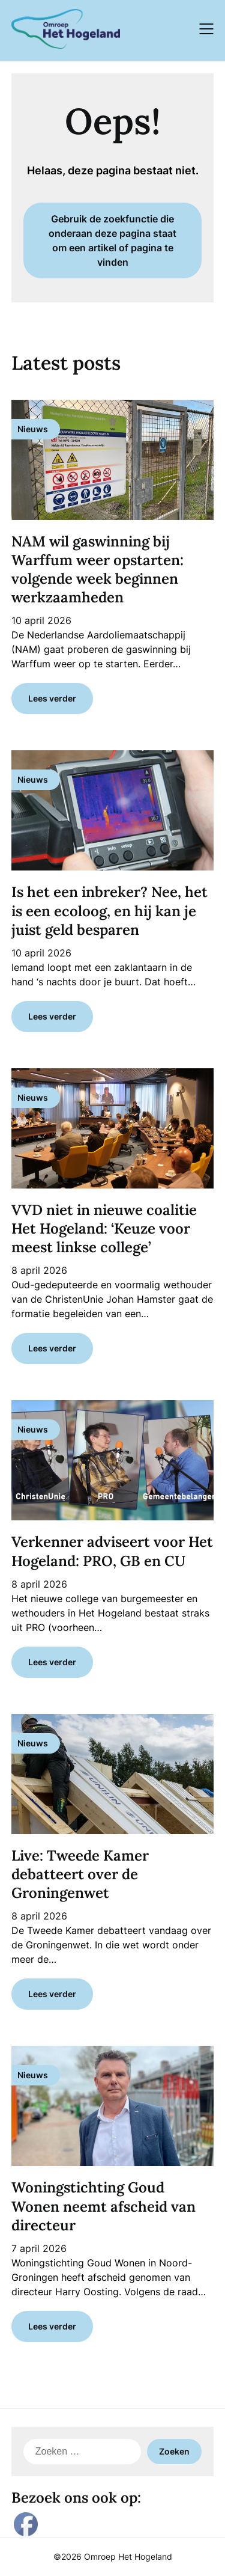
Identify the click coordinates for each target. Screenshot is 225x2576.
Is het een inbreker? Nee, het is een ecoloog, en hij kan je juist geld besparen (109, 910)
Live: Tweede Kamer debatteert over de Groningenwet (80, 1874)
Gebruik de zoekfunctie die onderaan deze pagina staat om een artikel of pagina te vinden (112, 240)
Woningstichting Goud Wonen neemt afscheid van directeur (103, 2206)
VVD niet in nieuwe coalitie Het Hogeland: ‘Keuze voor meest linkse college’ (104, 1228)
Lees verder (52, 698)
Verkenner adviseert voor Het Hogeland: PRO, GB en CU (112, 1551)
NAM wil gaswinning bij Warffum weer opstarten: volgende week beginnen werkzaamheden (97, 569)
